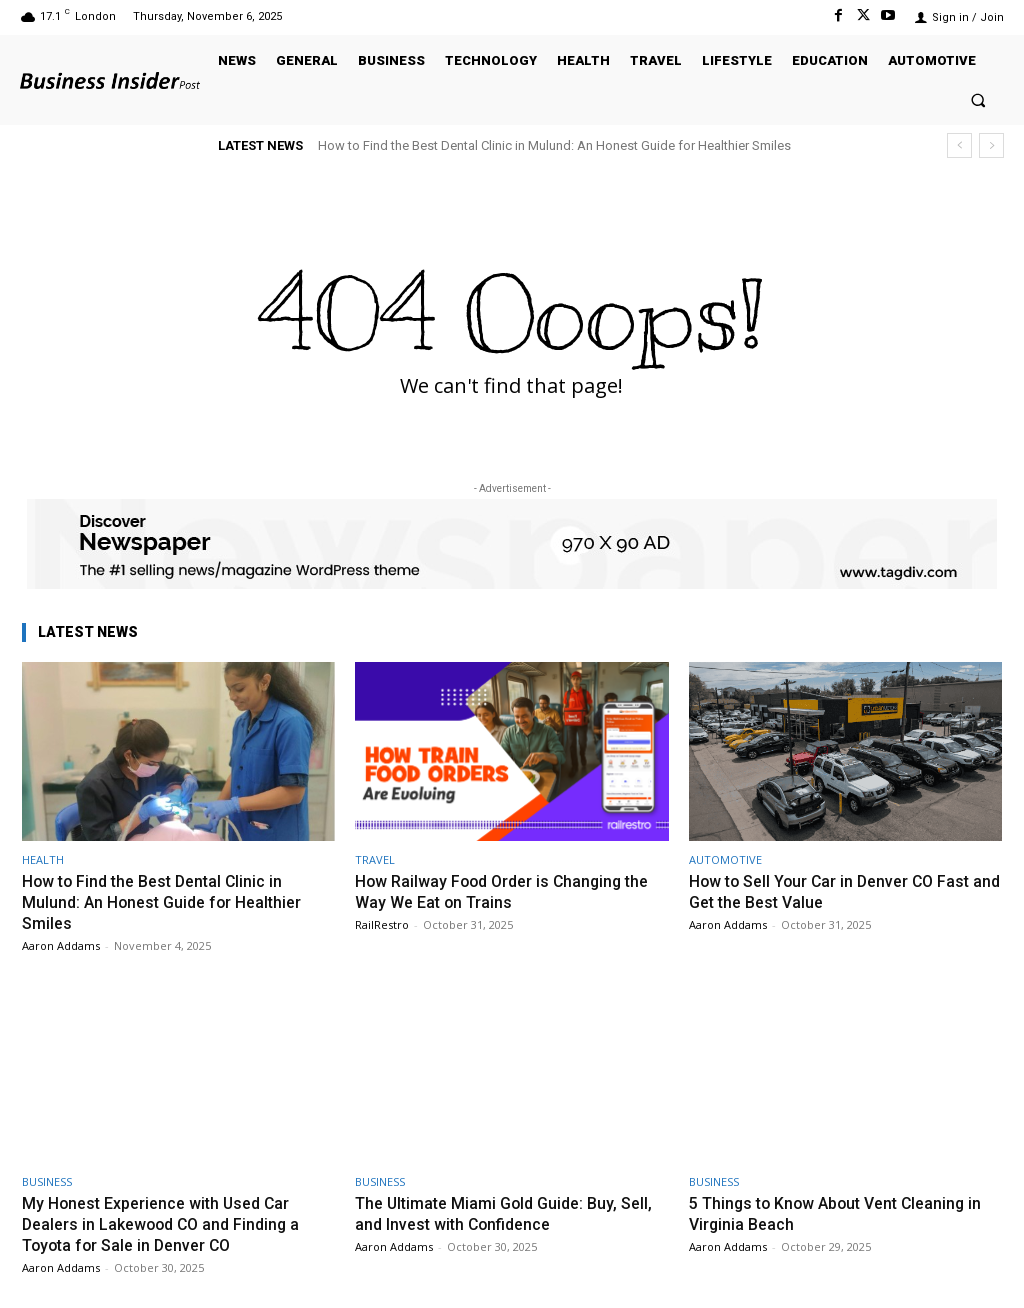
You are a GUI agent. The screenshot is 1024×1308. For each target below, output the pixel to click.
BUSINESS (47, 1180)
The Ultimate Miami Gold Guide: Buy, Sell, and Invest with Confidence (494, 1212)
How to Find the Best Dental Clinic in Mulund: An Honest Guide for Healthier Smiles (554, 145)
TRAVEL (375, 859)
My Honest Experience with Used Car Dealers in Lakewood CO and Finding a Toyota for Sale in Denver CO (167, 1222)
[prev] (959, 145)
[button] (978, 99)
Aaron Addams (61, 943)
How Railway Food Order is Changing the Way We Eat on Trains (509, 891)
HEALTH (43, 859)
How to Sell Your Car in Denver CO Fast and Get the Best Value (836, 891)
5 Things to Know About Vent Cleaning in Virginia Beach (844, 1212)
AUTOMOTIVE (725, 859)
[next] (991, 145)
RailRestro (382, 923)
